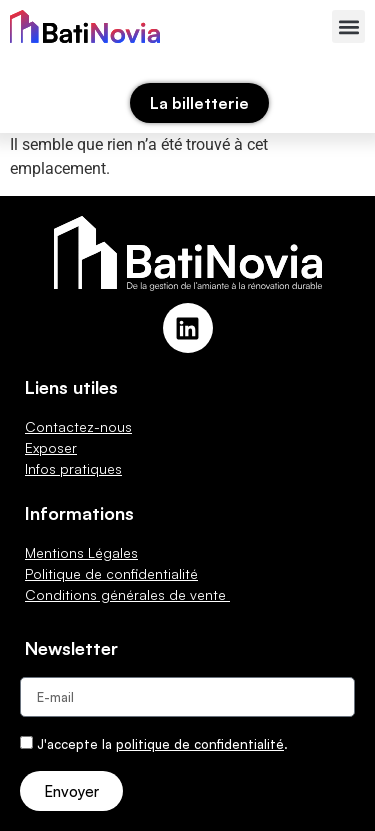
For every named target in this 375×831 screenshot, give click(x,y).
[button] (348, 26)
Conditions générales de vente (127, 594)
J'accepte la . (162, 744)
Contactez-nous (78, 426)
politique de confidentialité (200, 744)
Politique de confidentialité (111, 573)
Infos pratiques (73, 468)
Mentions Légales (81, 552)
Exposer (51, 447)
